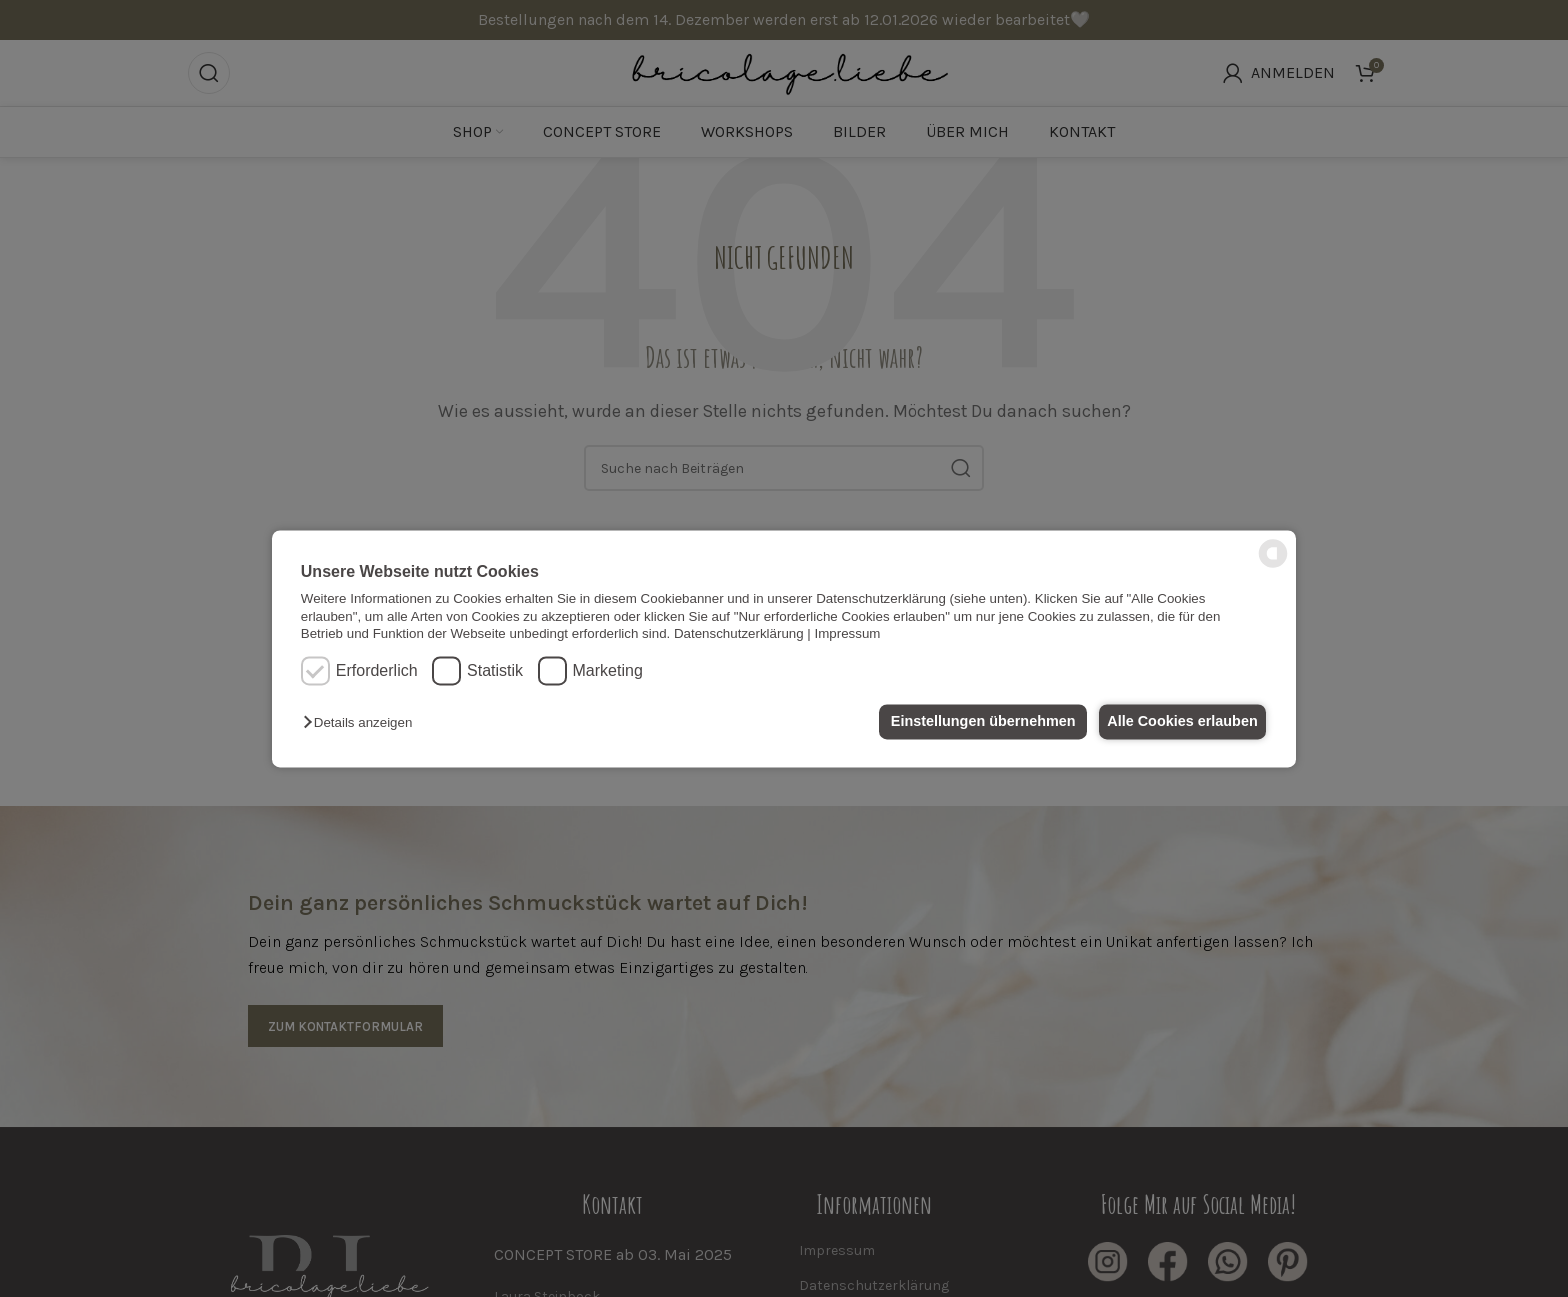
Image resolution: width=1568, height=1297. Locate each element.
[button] (362, 723)
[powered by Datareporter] (1273, 565)
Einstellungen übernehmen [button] (971, 722)
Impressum (848, 633)
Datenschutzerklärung (739, 633)
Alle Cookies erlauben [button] (1178, 722)
